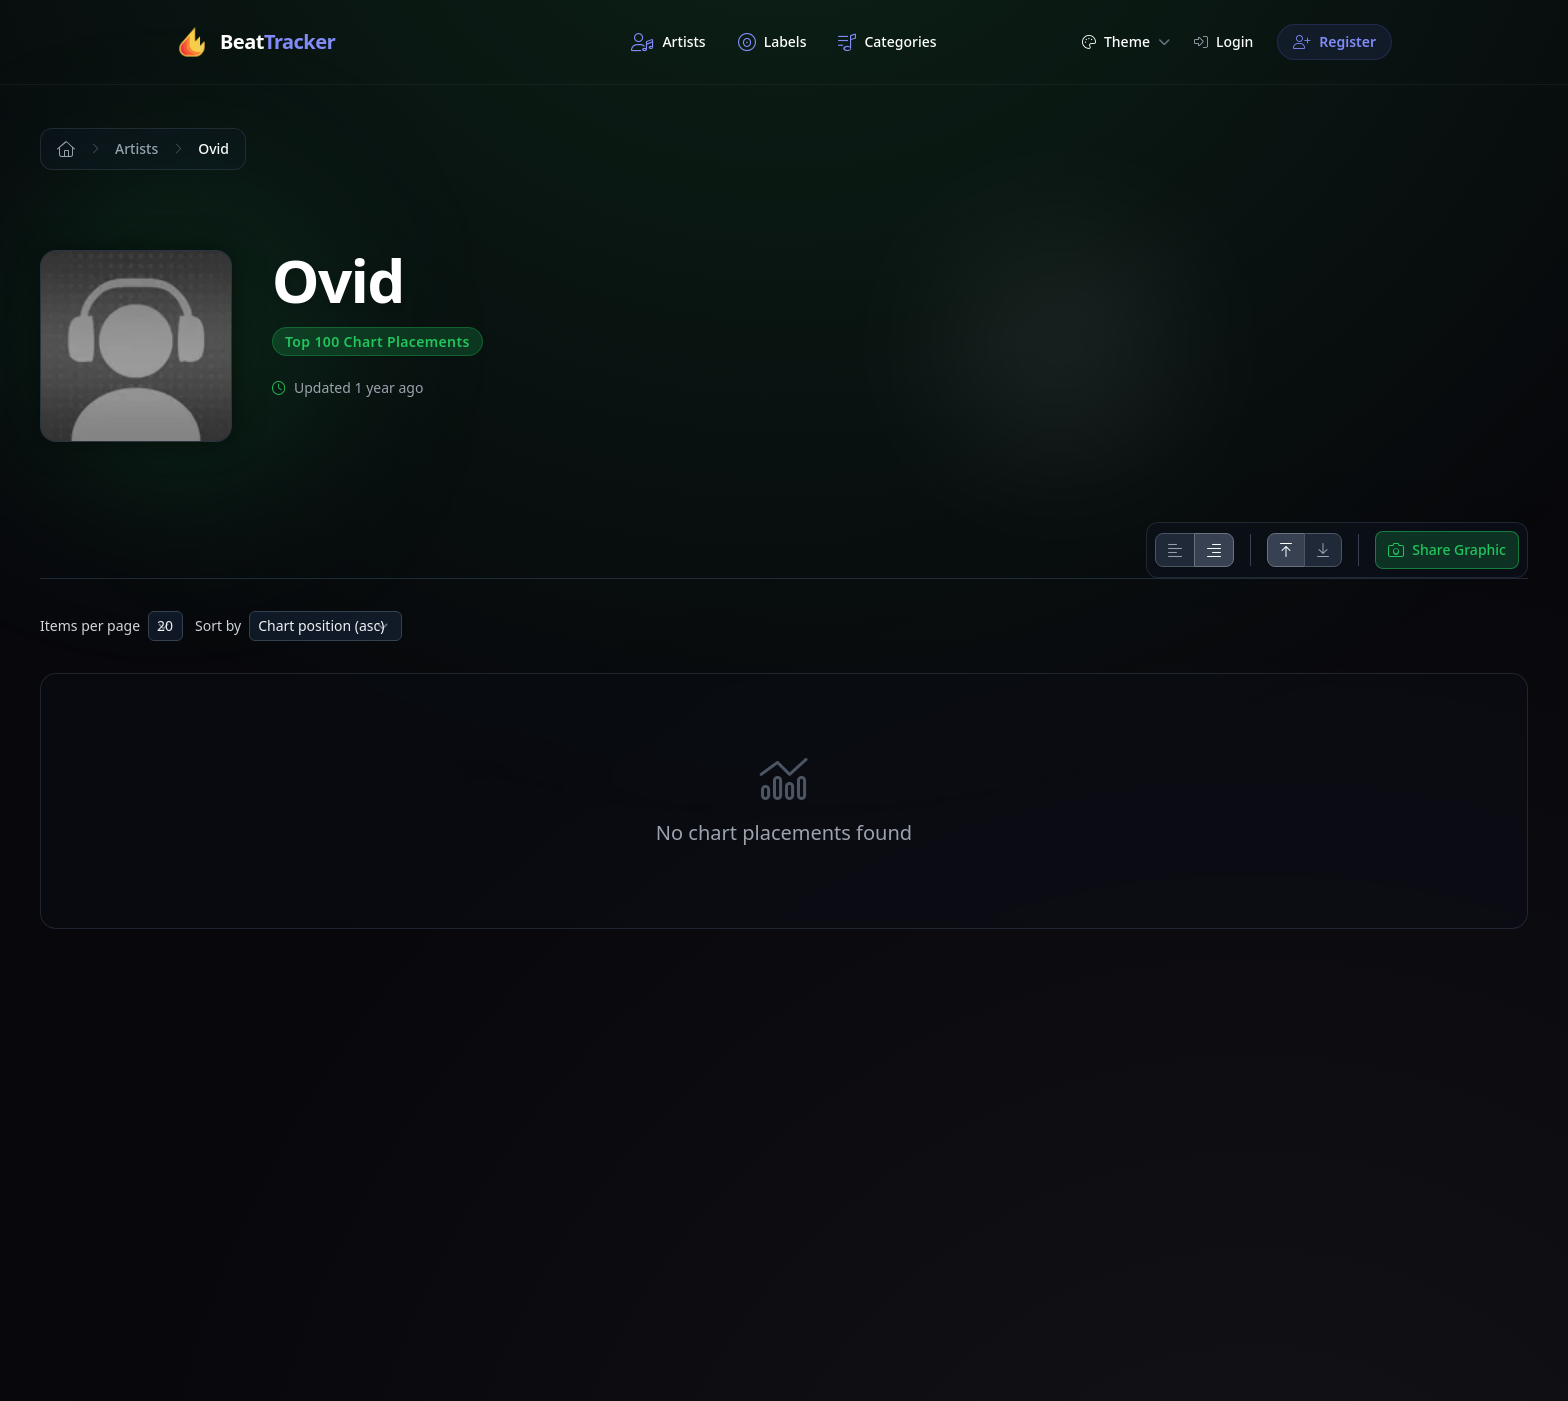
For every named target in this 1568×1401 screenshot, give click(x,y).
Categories (887, 42)
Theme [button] (1126, 41)
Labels (772, 42)
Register (1334, 41)
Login (1223, 41)
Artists (668, 42)
